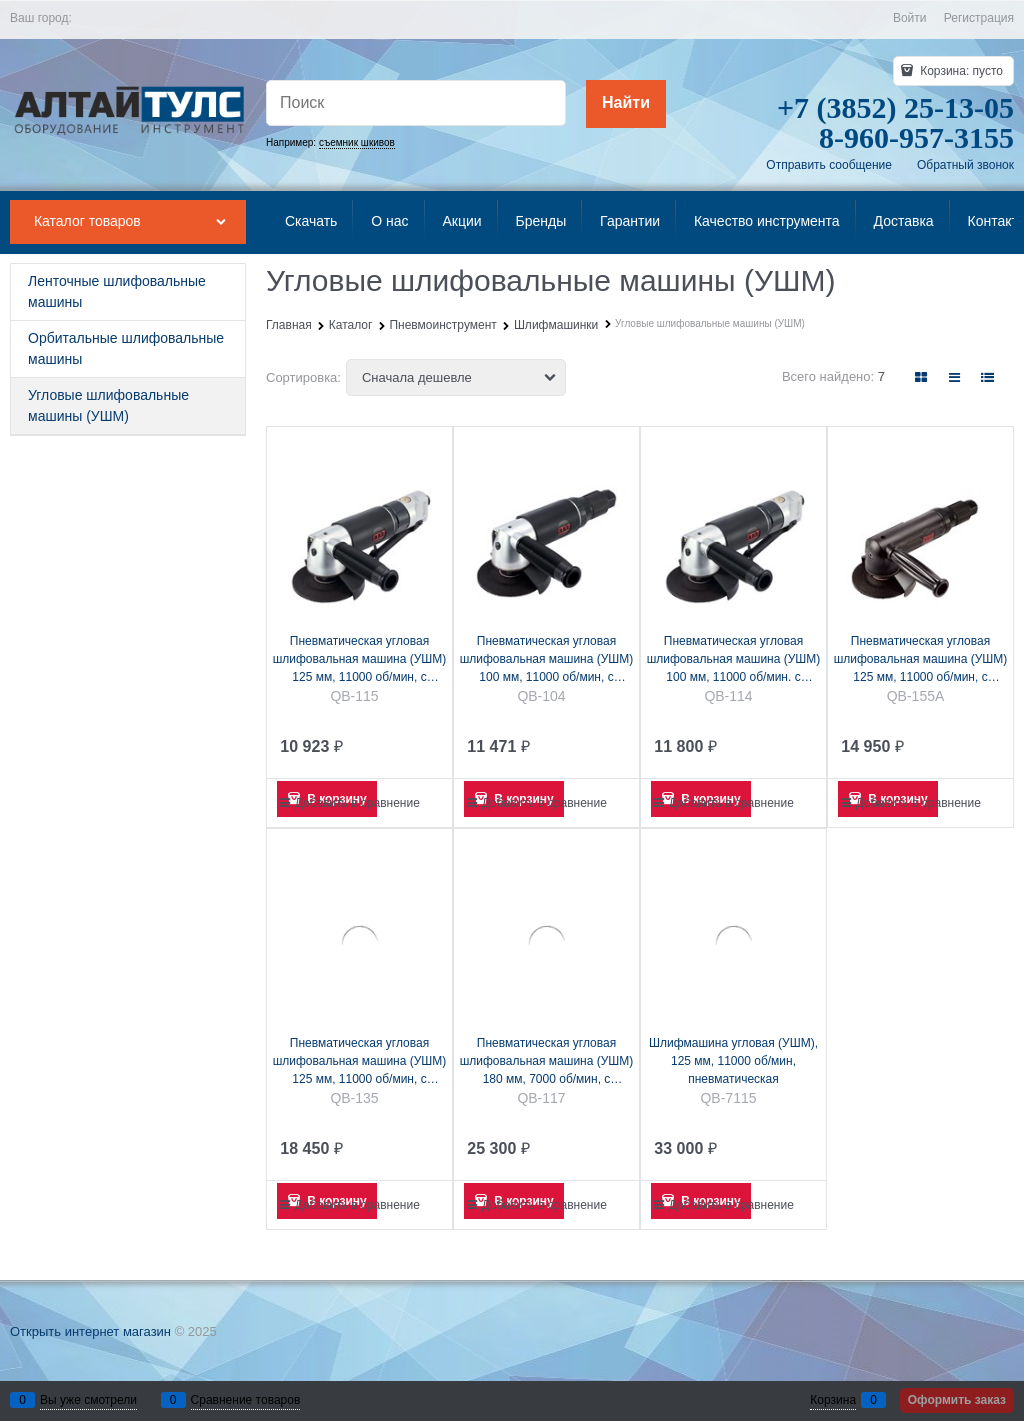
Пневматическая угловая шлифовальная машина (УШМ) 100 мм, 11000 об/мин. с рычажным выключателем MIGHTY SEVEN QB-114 (734, 660)
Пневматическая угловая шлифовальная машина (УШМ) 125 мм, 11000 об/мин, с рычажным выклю (360, 1062)
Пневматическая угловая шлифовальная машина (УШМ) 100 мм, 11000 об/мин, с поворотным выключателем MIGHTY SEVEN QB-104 (547, 660)
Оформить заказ (957, 1400)
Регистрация (979, 18)
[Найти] (626, 104)
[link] (921, 377)
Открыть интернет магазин (90, 1331)
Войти (910, 18)
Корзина (833, 1400)
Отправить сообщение (829, 165)
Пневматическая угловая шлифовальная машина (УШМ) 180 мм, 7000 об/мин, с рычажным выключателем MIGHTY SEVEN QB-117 (547, 1062)
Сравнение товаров (246, 1400)
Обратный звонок (965, 165)
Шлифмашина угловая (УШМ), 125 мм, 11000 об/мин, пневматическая (733, 1061)
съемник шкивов (357, 142)
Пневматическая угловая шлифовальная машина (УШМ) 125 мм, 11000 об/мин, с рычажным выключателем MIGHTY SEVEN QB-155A (921, 660)
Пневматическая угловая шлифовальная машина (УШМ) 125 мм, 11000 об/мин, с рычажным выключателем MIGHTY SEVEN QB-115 (360, 660)
